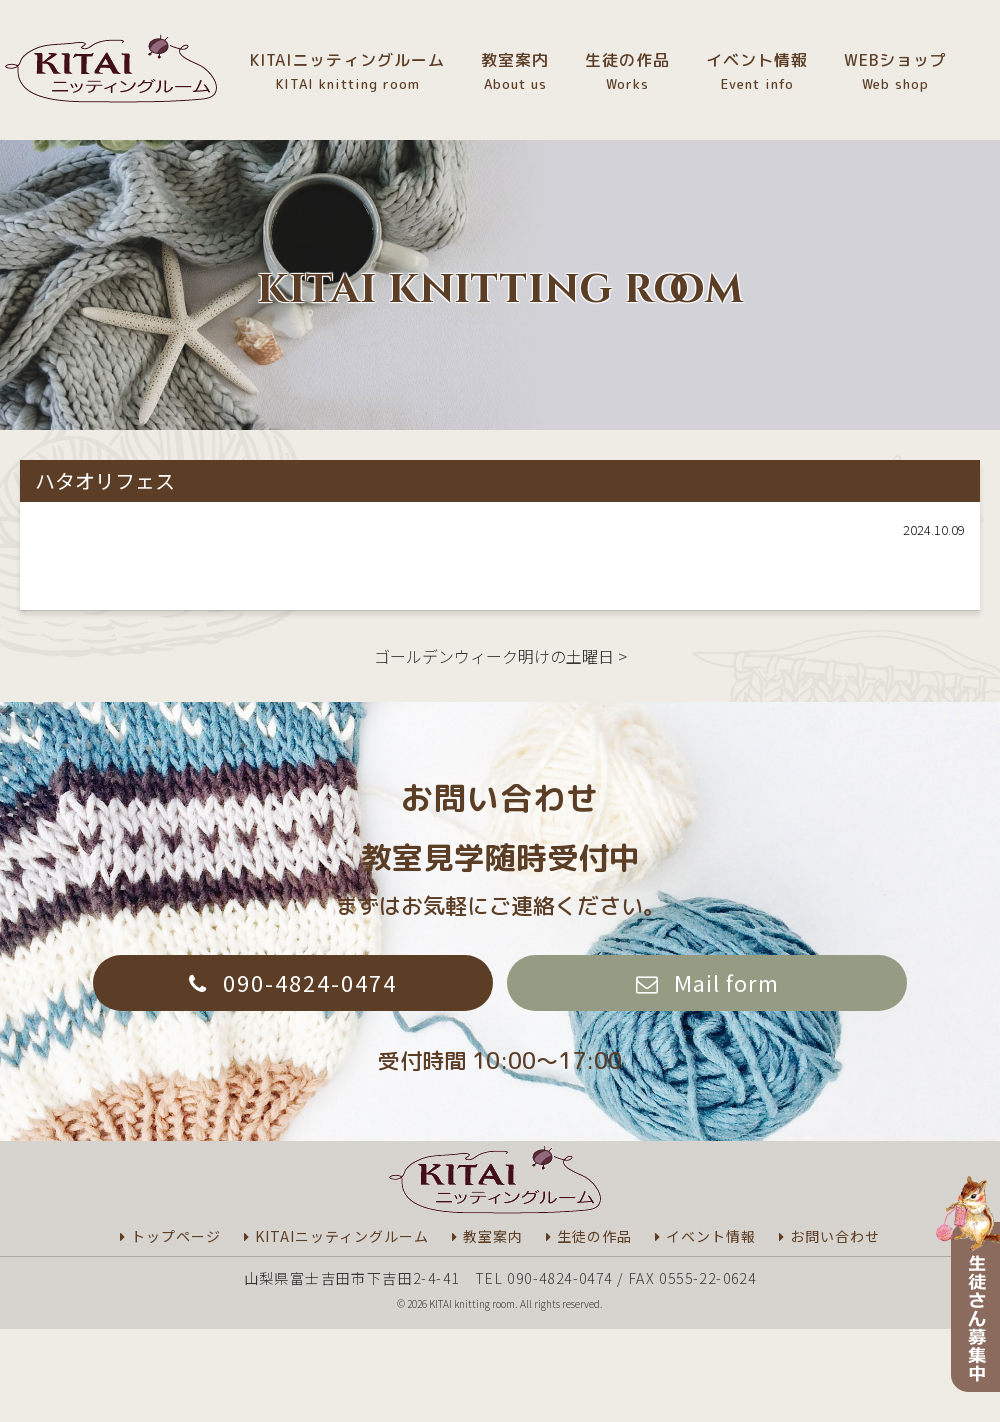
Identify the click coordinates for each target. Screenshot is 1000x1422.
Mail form (726, 982)
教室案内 (515, 71)
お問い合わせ (835, 1236)
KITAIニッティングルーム (347, 71)
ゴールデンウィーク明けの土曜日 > (500, 656)
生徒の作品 (627, 71)
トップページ (176, 1236)
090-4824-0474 (310, 982)
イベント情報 (757, 71)
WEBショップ (895, 71)
